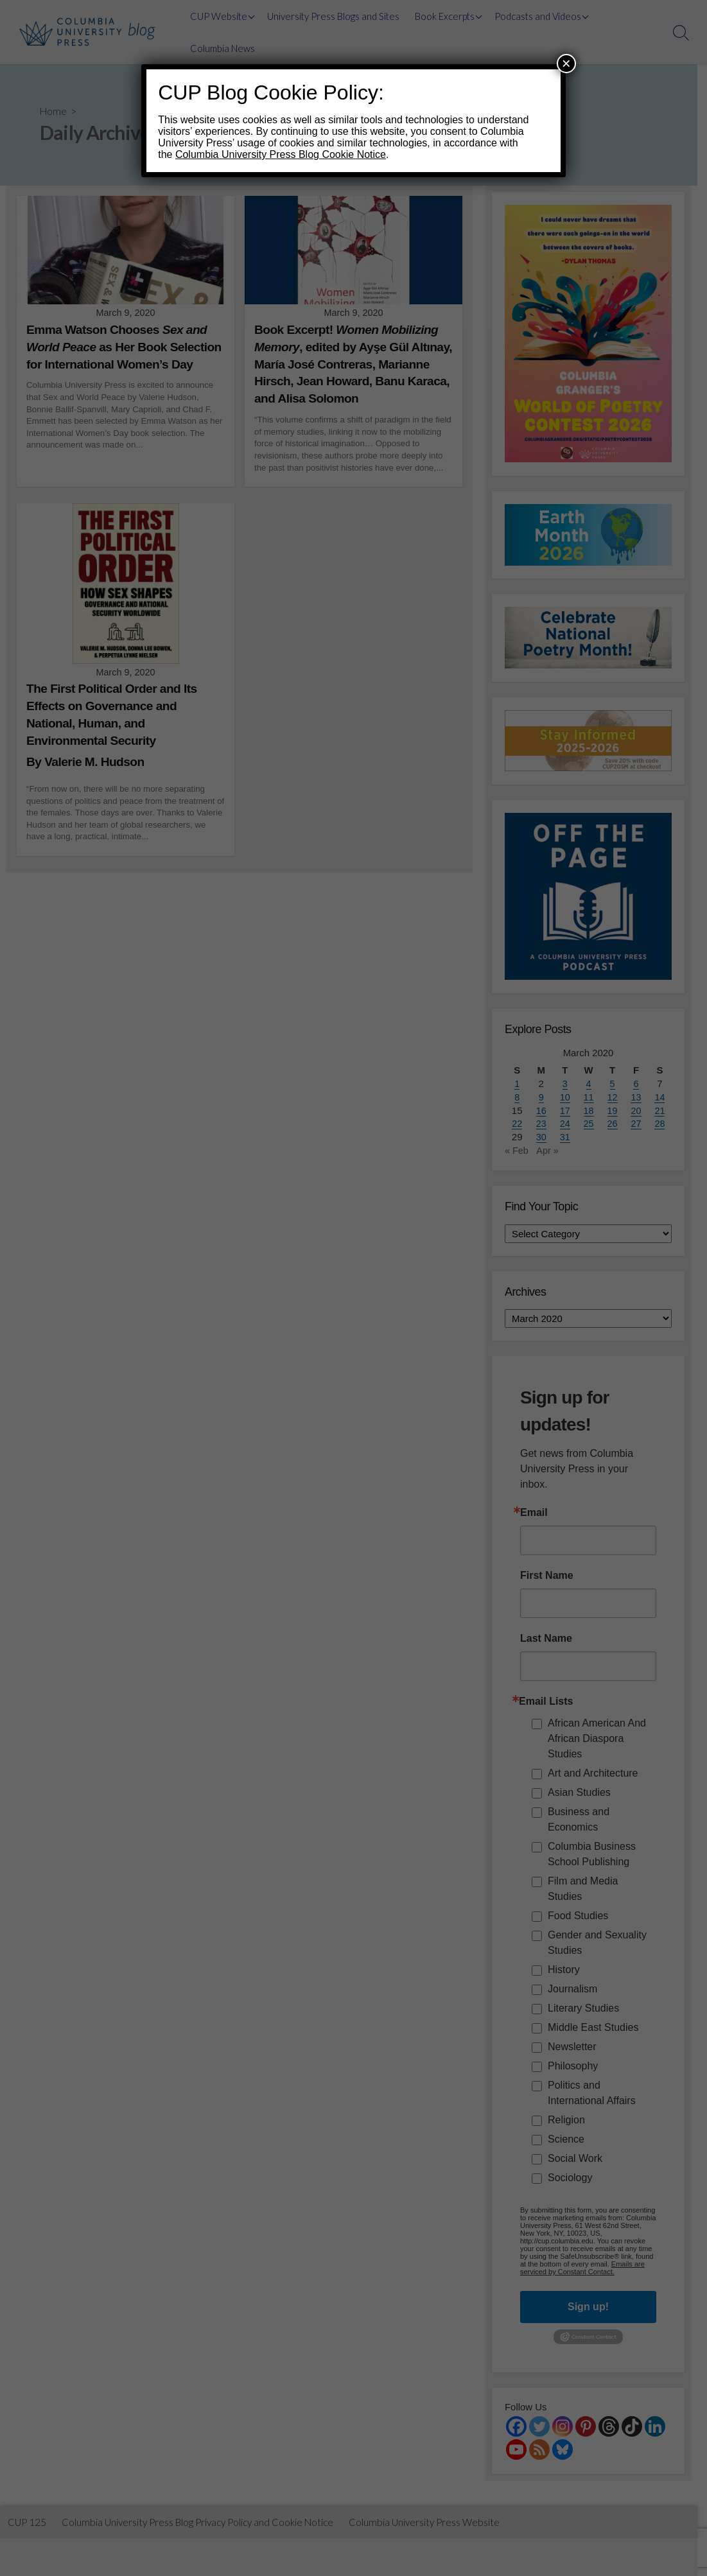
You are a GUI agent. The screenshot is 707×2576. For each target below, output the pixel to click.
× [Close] (566, 63)
